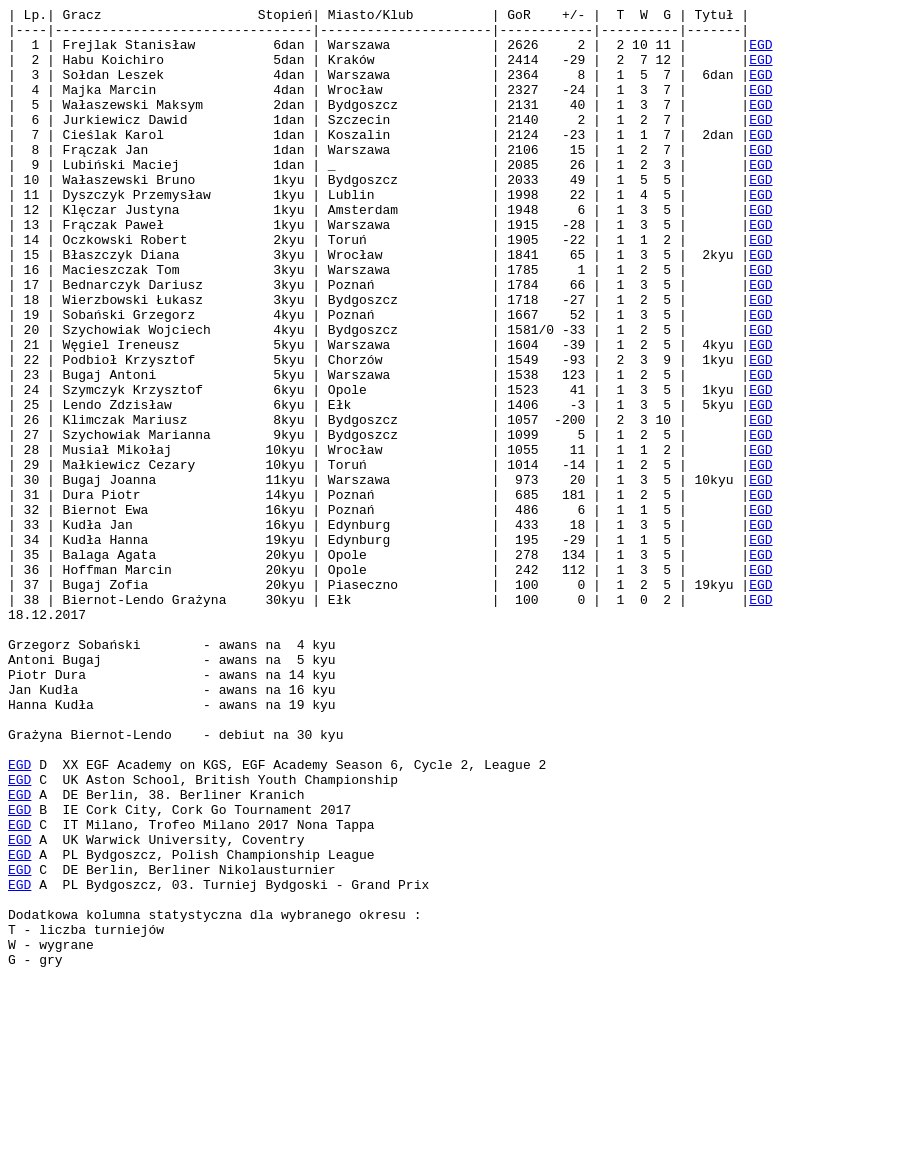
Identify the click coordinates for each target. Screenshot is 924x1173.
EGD (760, 53)
